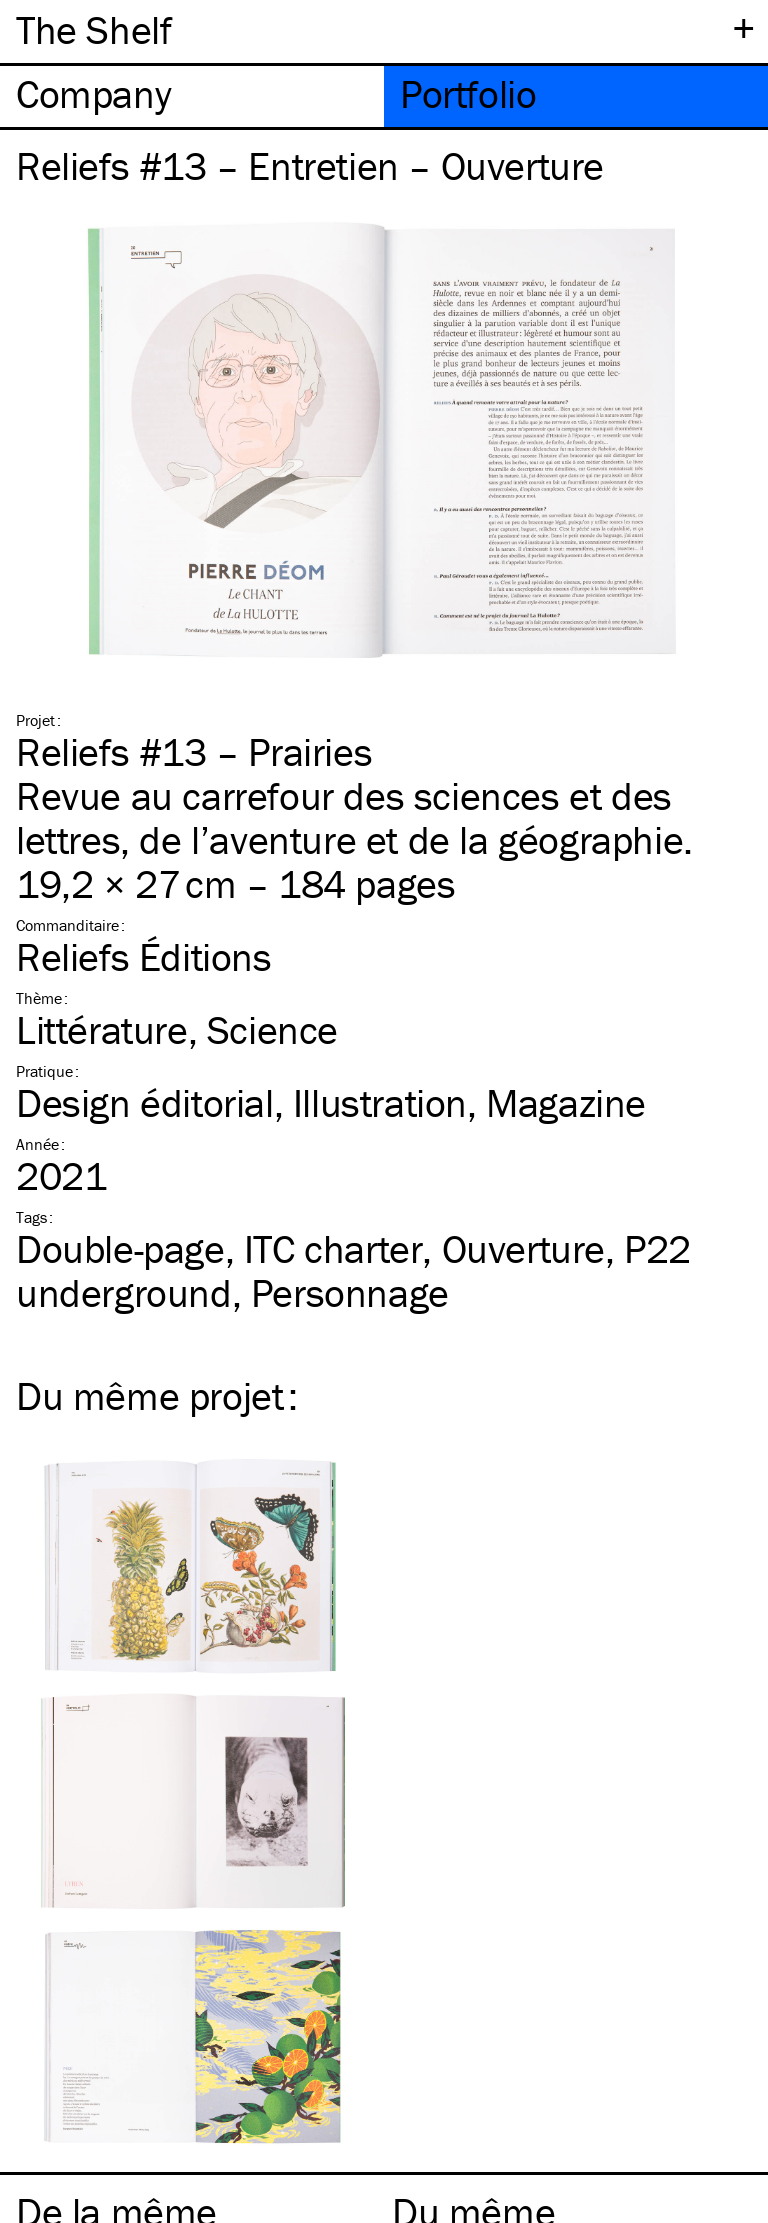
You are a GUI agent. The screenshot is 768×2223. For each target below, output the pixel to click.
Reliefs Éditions (144, 956)
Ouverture (523, 1248)
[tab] (192, 96)
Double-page (120, 1248)
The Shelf (93, 29)
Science (272, 1029)
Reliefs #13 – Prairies (194, 751)
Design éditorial (145, 1102)
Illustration (380, 1102)
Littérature (102, 1029)
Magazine (566, 1102)
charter (333, 1248)
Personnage (350, 1292)
